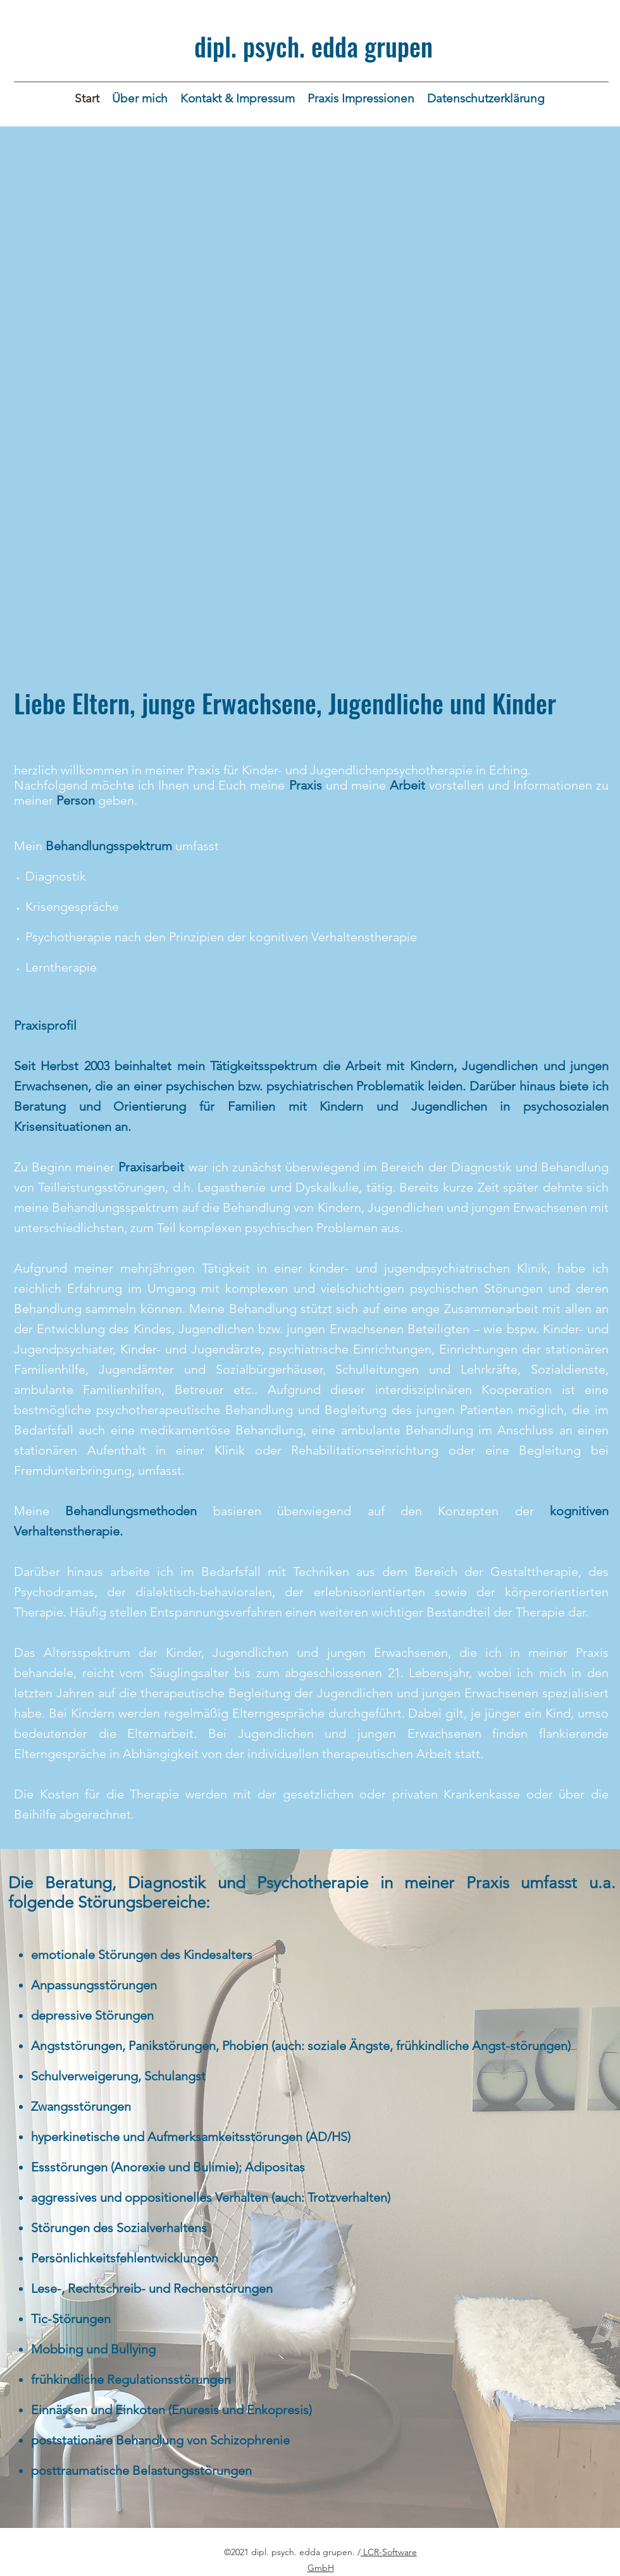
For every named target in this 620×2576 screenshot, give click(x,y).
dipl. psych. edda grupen (313, 46)
